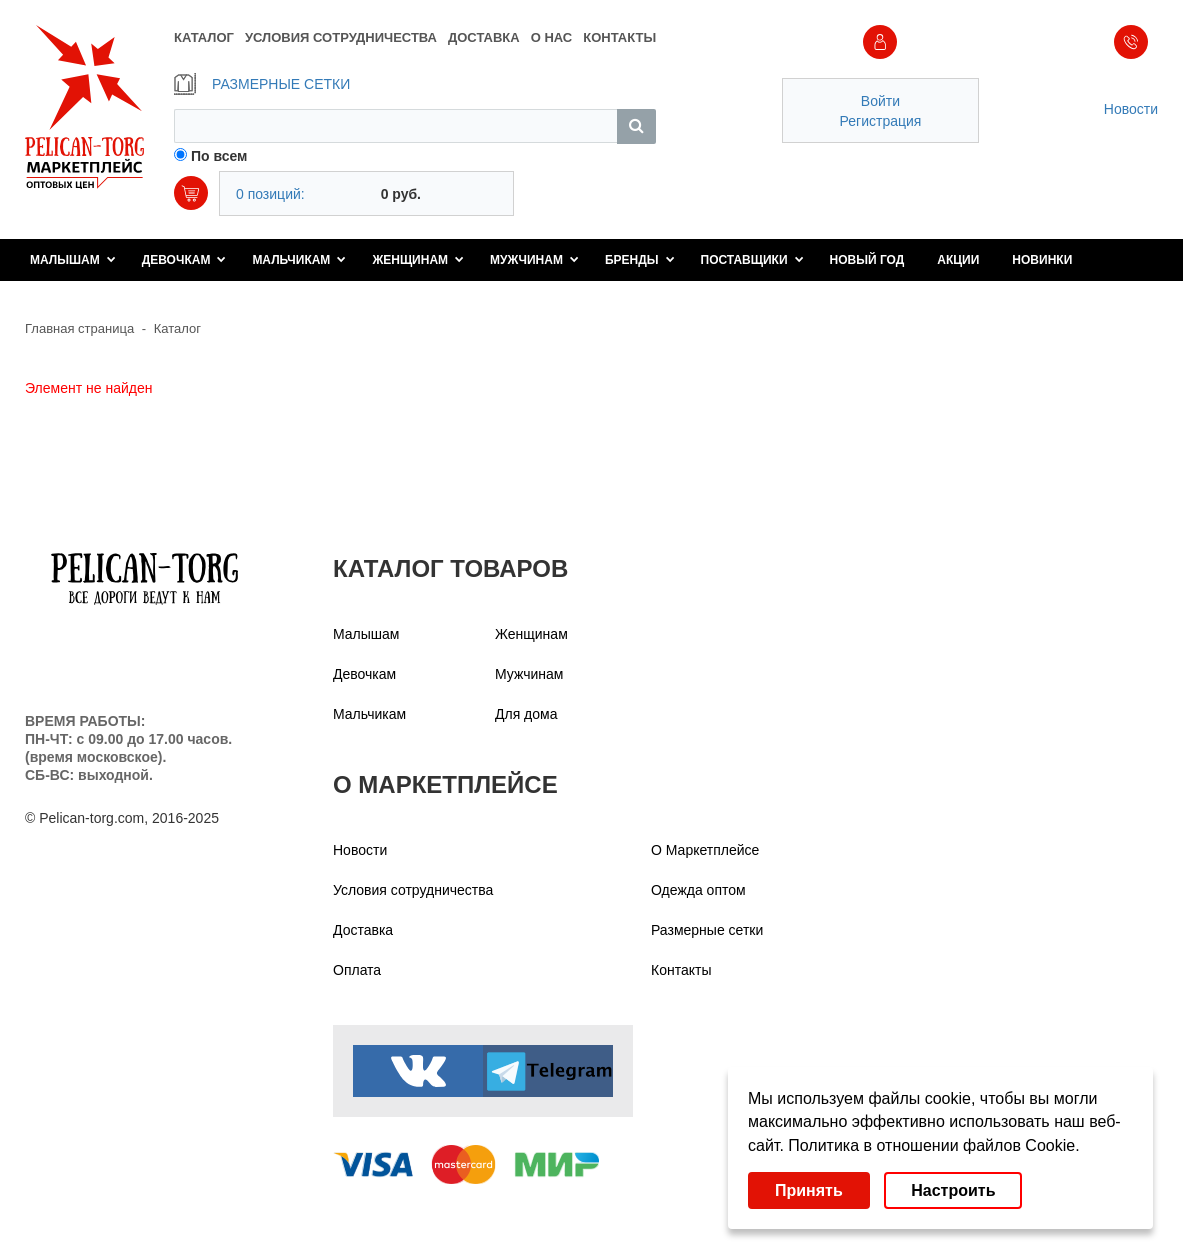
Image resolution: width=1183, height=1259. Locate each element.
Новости (1131, 109)
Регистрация (881, 121)
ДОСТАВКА (484, 37)
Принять (809, 1190)
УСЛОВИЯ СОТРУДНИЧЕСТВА (341, 37)
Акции (958, 260)
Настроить (953, 1190)
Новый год (867, 260)
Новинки (1042, 260)
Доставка (363, 930)
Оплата (357, 970)
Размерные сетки (707, 930)
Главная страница (79, 328)
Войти (880, 101)
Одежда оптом (698, 890)
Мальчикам (299, 260)
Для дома (526, 714)
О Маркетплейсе (705, 850)
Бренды (640, 260)
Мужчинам (534, 260)
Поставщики (752, 260)
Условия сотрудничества (413, 890)
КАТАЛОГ (204, 37)
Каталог (177, 328)
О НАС (552, 37)
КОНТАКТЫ (619, 37)
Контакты (681, 970)
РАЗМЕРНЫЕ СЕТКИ (262, 84)
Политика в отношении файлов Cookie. (933, 1145)
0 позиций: (270, 194)
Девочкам (184, 260)
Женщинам (418, 260)
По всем (219, 156)
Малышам (73, 260)
